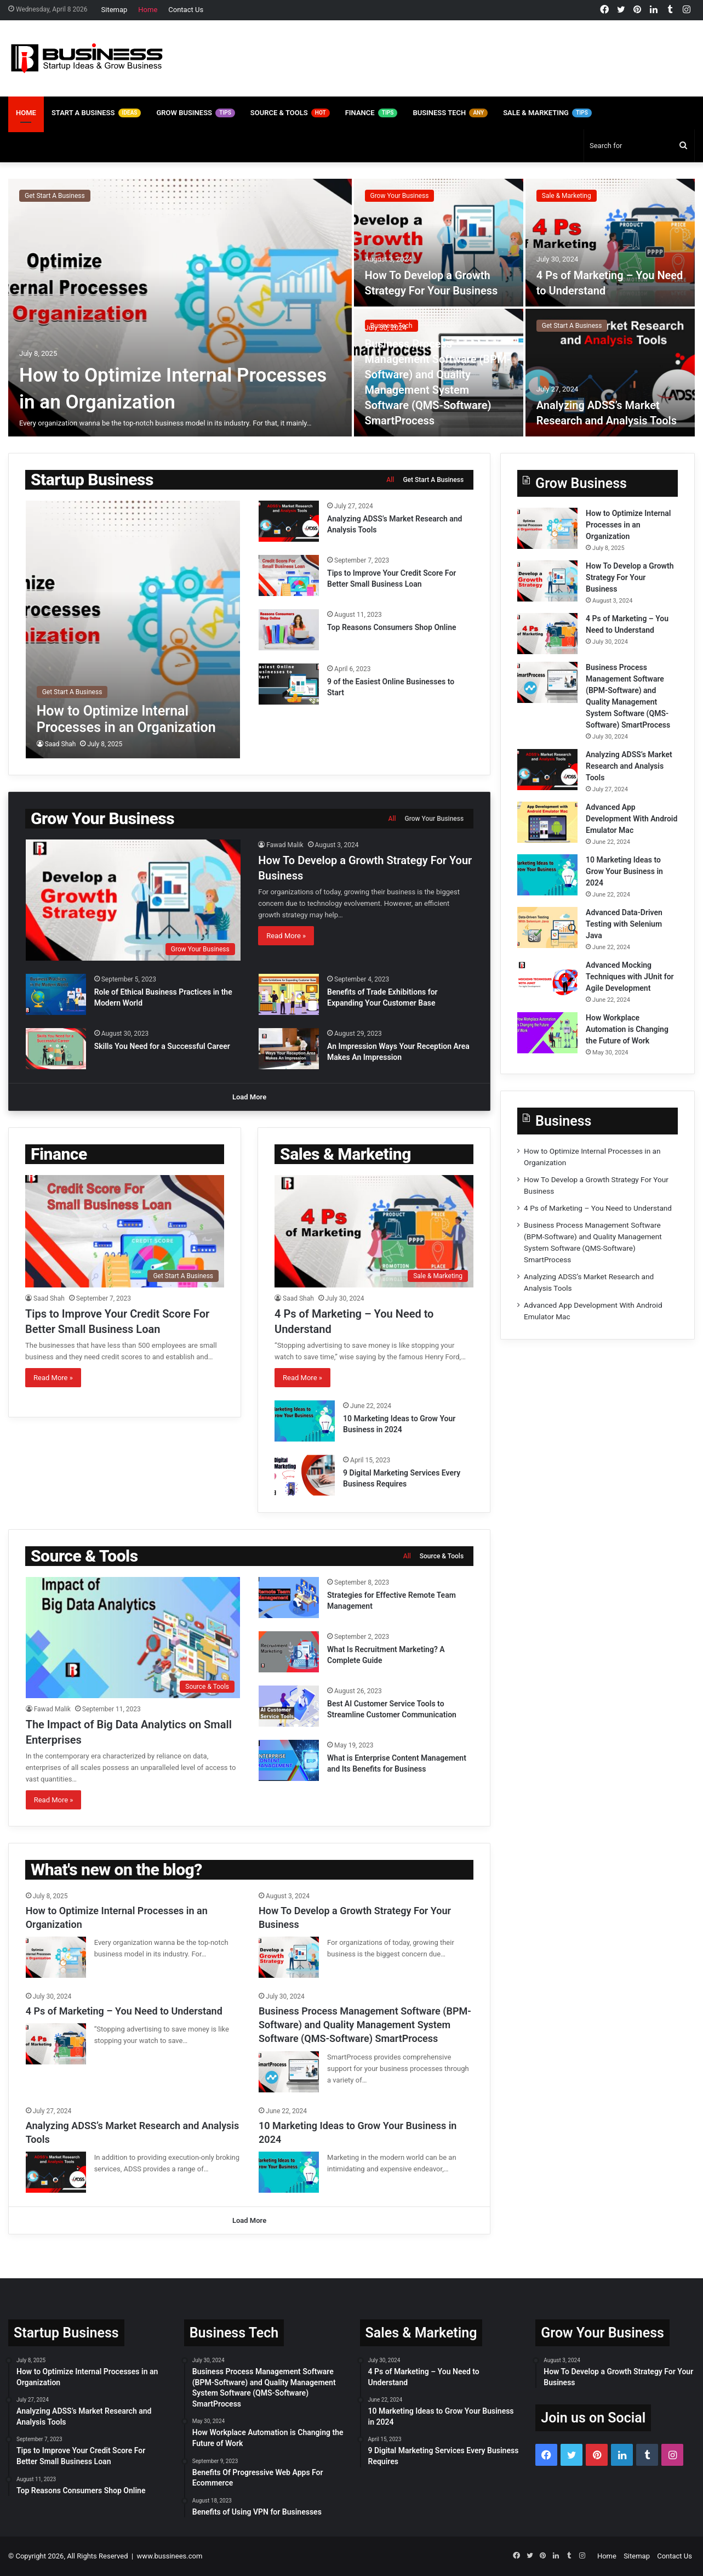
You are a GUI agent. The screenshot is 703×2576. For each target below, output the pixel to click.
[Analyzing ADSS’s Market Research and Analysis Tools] (610, 372)
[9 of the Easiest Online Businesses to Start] (289, 684)
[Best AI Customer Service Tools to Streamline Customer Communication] (289, 1706)
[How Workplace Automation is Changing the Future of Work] (547, 1032)
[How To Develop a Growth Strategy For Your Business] (438, 243)
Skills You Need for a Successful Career (162, 1046)
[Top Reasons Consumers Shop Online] (289, 629)
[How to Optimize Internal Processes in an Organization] (180, 307)
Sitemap (114, 9)
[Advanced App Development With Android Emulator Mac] (547, 822)
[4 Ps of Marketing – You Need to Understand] (610, 243)
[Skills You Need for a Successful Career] (56, 1048)
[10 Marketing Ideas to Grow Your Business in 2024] (305, 1421)
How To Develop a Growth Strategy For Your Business (629, 577)
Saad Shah (60, 744)
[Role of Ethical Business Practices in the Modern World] (56, 994)
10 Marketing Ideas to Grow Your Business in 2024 (624, 871)
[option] (351, 307)
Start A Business (96, 113)
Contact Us (185, 9)
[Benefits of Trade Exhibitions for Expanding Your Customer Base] (289, 994)
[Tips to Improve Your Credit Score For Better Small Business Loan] (289, 575)
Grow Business (195, 113)
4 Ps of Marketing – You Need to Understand (598, 1208)
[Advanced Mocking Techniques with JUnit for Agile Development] (547, 980)
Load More (249, 1097)
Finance (371, 113)
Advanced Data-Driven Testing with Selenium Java (624, 924)
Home (147, 9)
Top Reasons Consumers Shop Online (393, 627)
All (390, 480)
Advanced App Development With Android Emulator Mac (631, 819)
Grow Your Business (399, 196)
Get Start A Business (55, 196)
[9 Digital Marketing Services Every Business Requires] (305, 1475)
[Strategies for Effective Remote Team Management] (289, 1597)
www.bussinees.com (170, 2556)
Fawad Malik (284, 845)
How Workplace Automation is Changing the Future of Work (627, 1029)
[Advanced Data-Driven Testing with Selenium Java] (547, 927)
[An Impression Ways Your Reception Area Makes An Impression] (289, 1048)
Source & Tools (290, 113)
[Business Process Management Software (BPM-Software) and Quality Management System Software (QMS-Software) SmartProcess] (547, 682)
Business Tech (450, 113)
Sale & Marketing (547, 113)
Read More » (286, 936)
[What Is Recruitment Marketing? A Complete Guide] (289, 1651)
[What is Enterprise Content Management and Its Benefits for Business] (289, 1760)
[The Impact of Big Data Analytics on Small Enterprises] (133, 1637)
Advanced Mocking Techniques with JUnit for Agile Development (630, 976)
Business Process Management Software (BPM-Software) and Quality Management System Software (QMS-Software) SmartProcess (365, 2024)
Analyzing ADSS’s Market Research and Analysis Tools (629, 766)
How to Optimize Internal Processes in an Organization (628, 525)
